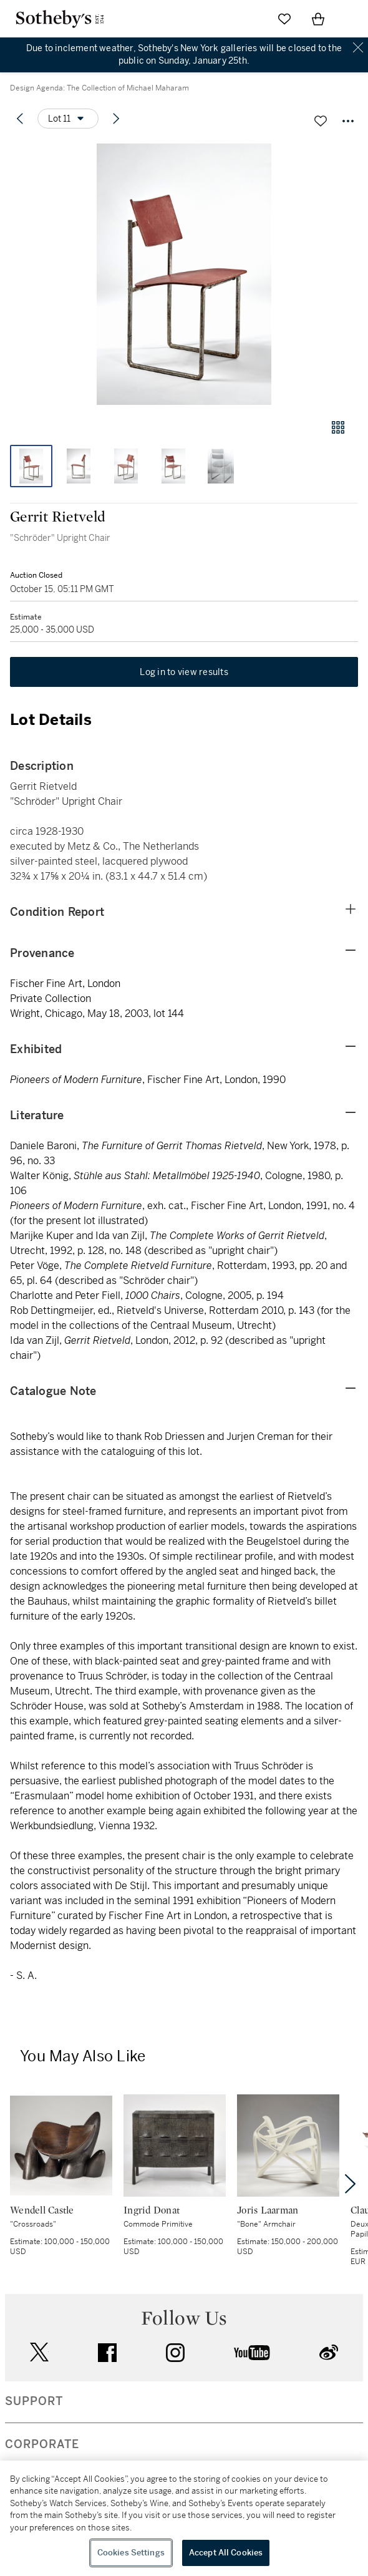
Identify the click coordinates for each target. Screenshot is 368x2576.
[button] (184, 274)
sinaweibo (328, 2352)
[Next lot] (116, 119)
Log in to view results (184, 672)
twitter (39, 2352)
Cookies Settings (131, 2552)
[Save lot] (321, 121)
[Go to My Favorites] (284, 18)
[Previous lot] (19, 119)
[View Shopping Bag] (318, 18)
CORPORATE (42, 2444)
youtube (252, 2352)
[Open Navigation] (352, 18)
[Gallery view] (338, 427)
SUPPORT (34, 2401)
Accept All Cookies (226, 2552)
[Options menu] (68, 119)
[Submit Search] (251, 18)
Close (358, 47)
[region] (184, 2518)
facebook (107, 2352)
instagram (175, 2352)
